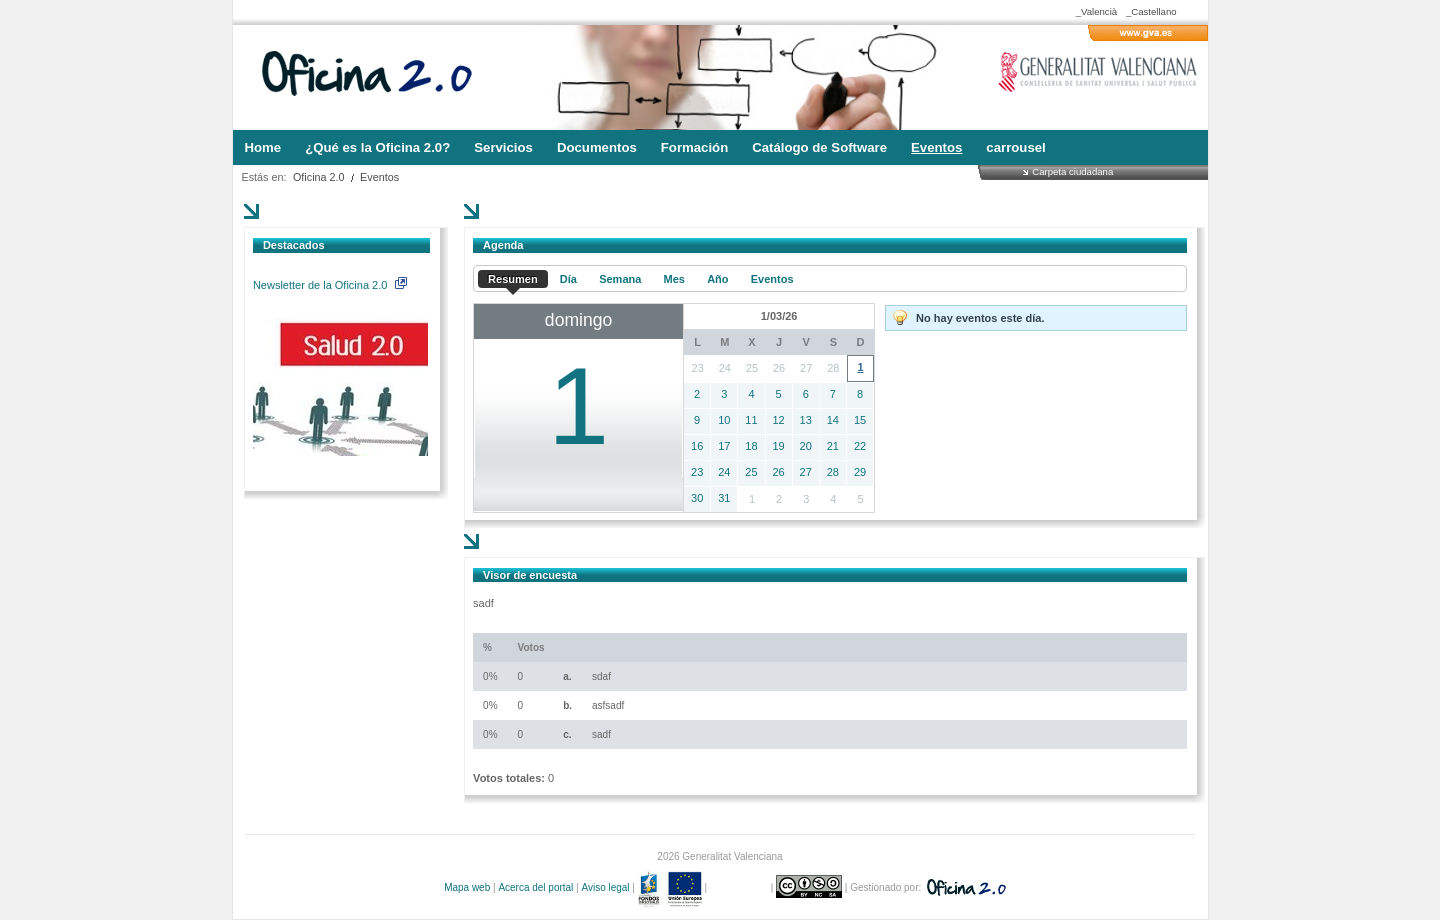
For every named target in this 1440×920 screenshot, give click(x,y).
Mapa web (467, 887)
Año (717, 279)
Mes (674, 279)
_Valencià (1096, 11)
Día (568, 279)
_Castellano (1151, 11)
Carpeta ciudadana (1072, 171)
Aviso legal (605, 887)
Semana (620, 279)
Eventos (379, 177)
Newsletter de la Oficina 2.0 (330, 285)
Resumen (513, 279)
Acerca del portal (535, 887)
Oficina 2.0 (319, 177)
